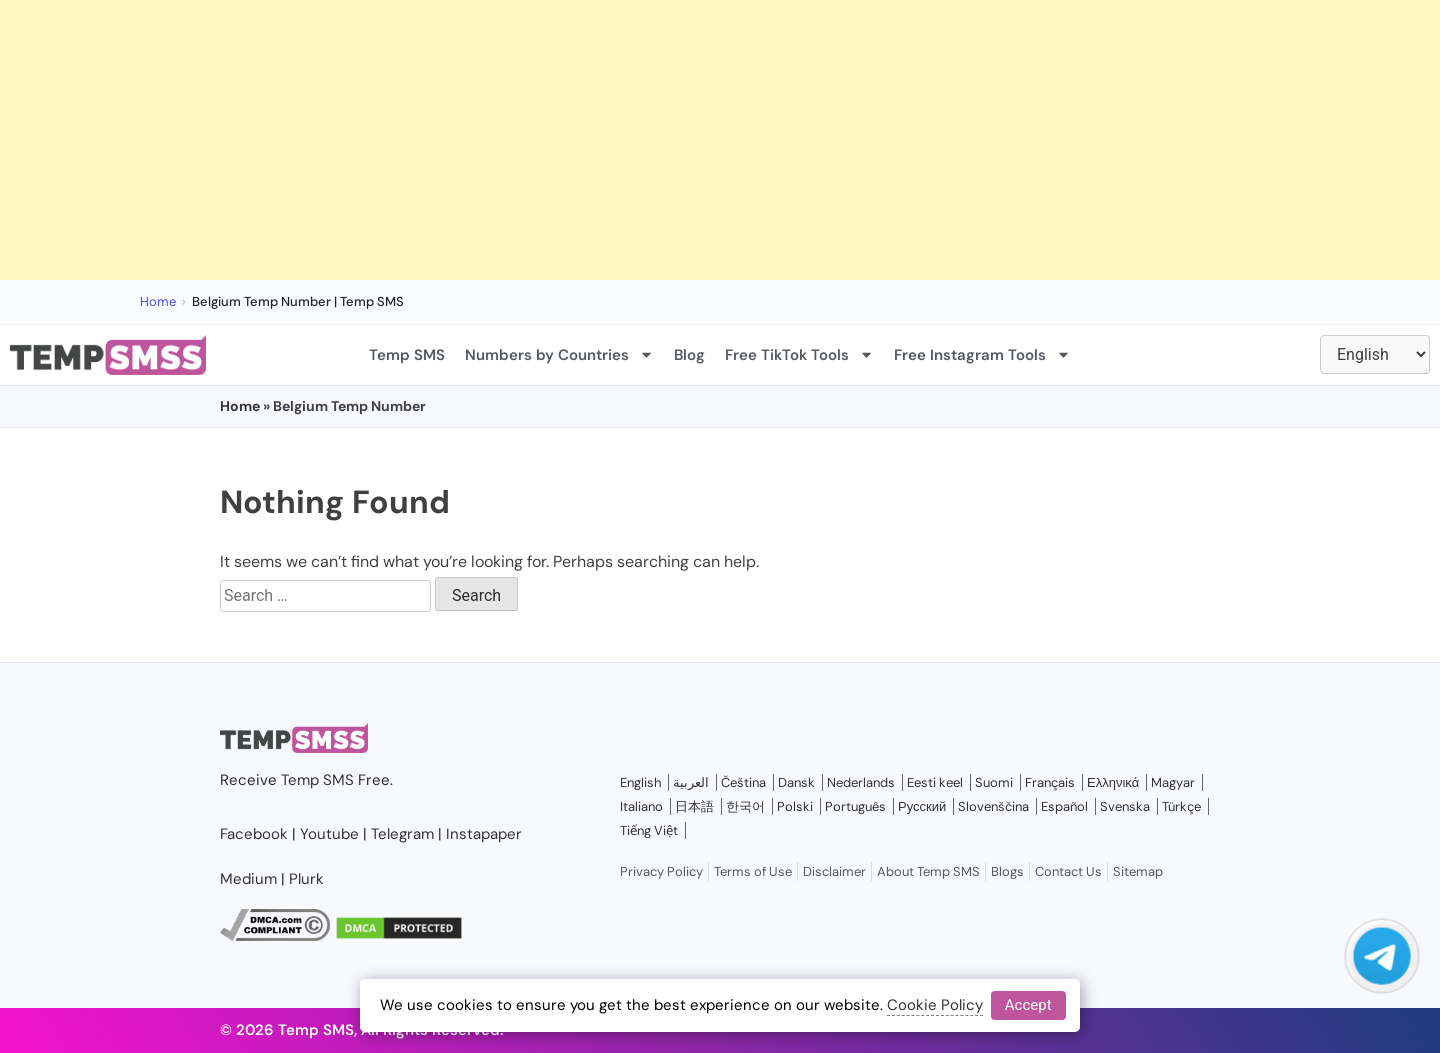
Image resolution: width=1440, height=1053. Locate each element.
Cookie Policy (935, 1005)
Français (1050, 782)
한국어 (745, 806)
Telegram (402, 834)
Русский (922, 806)
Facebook (254, 834)
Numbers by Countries (559, 354)
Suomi (994, 782)
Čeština (743, 782)
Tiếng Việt (649, 830)
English (640, 782)
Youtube (329, 834)
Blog (689, 355)
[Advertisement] (600, 140)
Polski (795, 806)
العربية (691, 782)
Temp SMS (407, 355)
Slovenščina (993, 806)
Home (158, 301)
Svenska (1125, 806)
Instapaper (484, 834)
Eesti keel (935, 782)
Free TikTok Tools (799, 354)
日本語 (694, 806)
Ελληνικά (1113, 782)
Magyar (1173, 782)
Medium (248, 879)
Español (1064, 806)
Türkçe (1181, 806)
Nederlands (861, 782)
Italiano (641, 806)
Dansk (796, 782)
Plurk (306, 879)
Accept (1028, 1005)
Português (855, 806)
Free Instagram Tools (982, 354)
